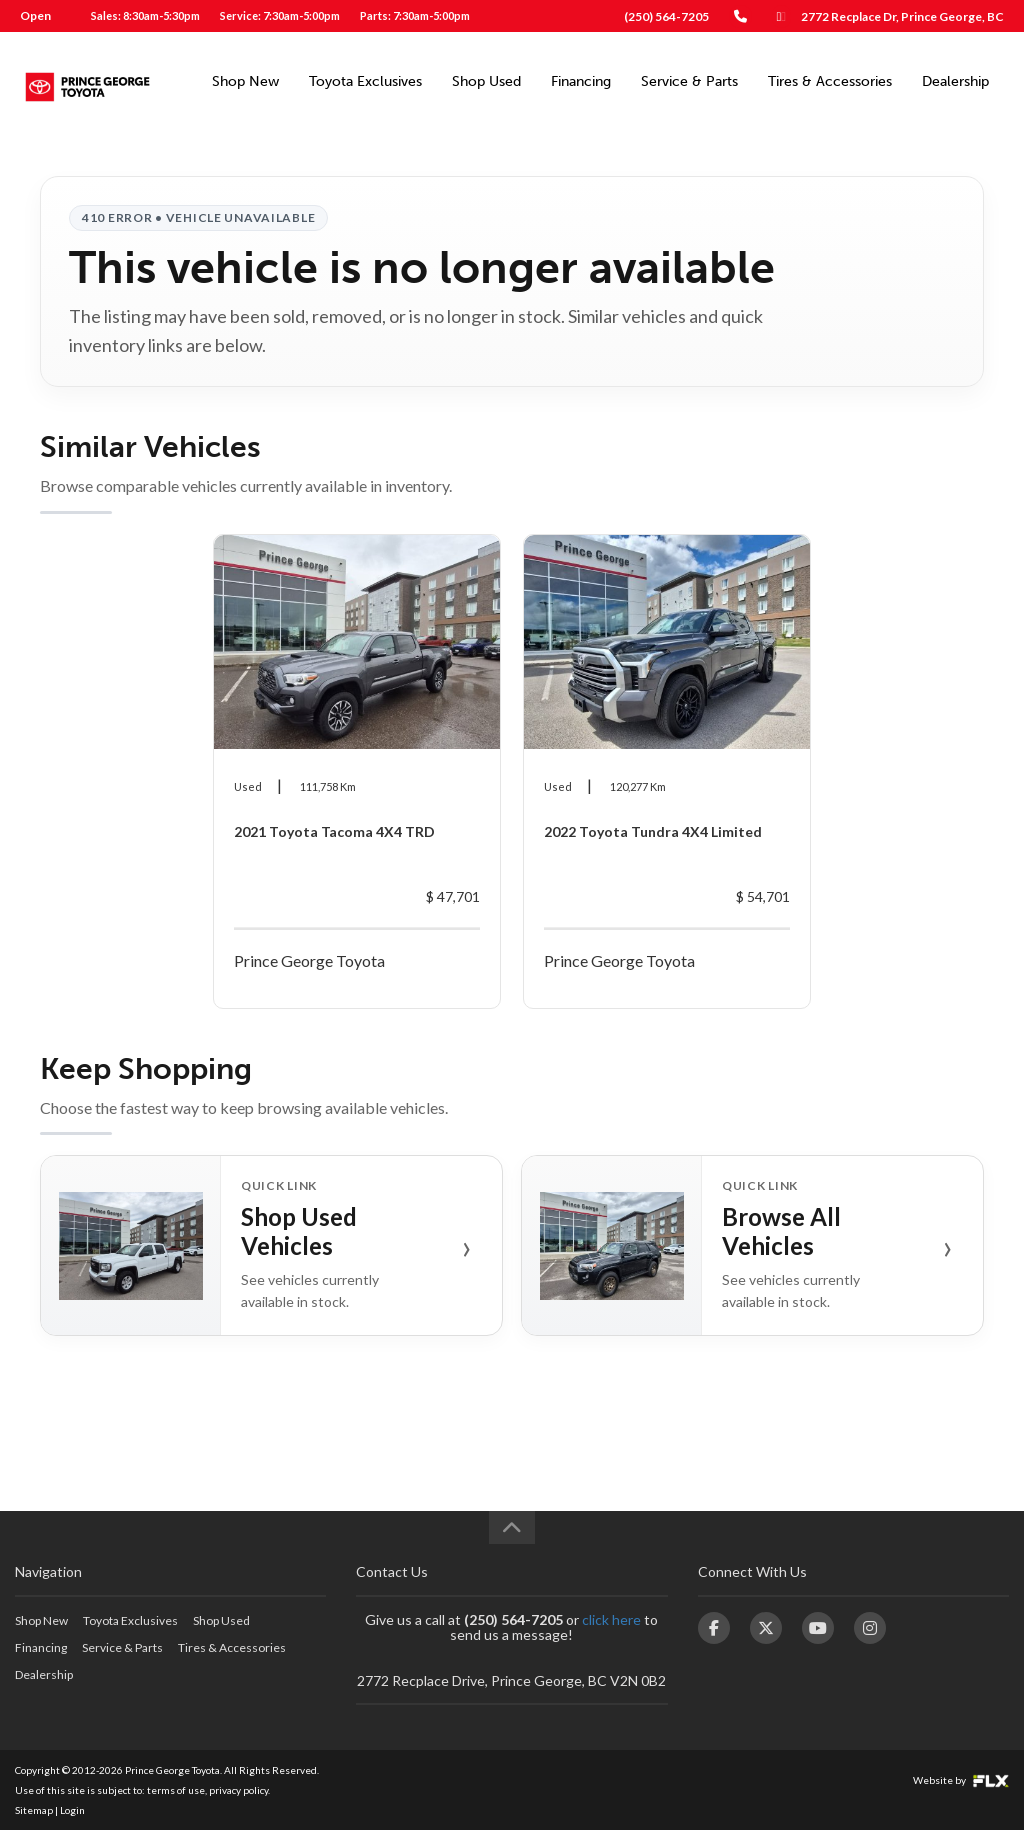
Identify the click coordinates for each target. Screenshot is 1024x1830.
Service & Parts (689, 81)
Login (72, 1810)
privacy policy (238, 1790)
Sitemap (34, 1810)
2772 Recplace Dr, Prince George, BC (902, 16)
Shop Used (486, 81)
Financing (581, 81)
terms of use (176, 1790)
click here (611, 1619)
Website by (961, 1780)
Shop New (245, 81)
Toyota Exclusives (365, 81)
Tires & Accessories (830, 81)
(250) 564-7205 (666, 16)
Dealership (955, 81)
